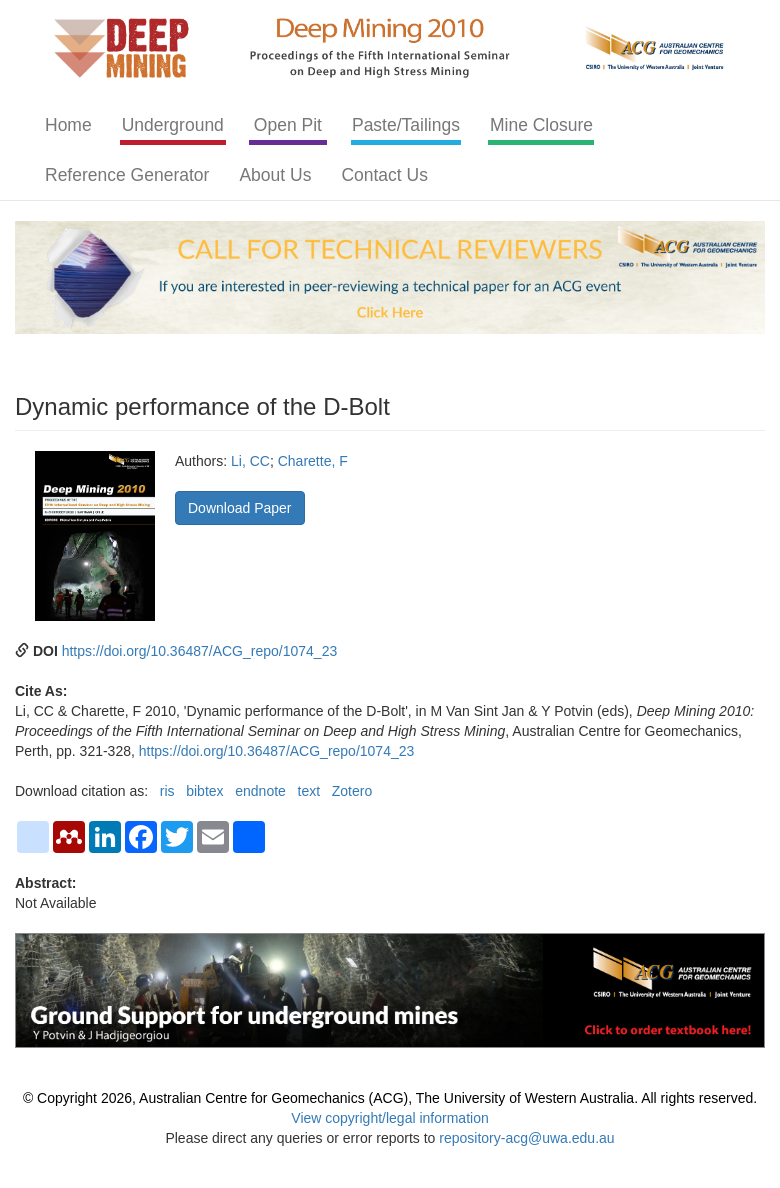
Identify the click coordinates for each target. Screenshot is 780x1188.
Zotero (352, 791)
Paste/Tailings (406, 125)
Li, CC (250, 461)
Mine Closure (541, 125)
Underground (173, 125)
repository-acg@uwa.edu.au (526, 1138)
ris (167, 791)
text (309, 791)
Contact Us (384, 175)
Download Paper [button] (240, 508)
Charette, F (313, 461)
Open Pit (288, 125)
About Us (275, 175)
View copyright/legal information (389, 1118)
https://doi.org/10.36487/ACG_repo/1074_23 (200, 651)
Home (68, 125)
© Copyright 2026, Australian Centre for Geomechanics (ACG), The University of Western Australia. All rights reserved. (390, 1098)
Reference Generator (127, 175)
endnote (260, 791)
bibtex (204, 791)
